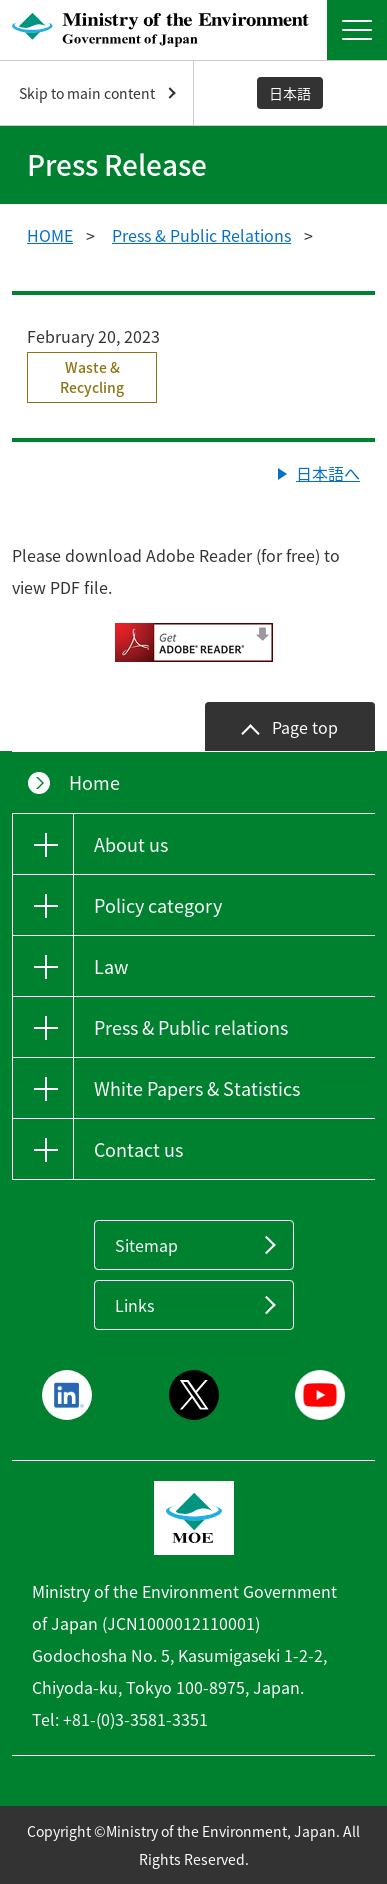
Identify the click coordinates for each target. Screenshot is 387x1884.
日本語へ (328, 473)
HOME (50, 235)
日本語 (290, 93)
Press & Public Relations (201, 235)
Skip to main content (87, 93)
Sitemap (146, 1245)
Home (94, 782)
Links (134, 1305)
